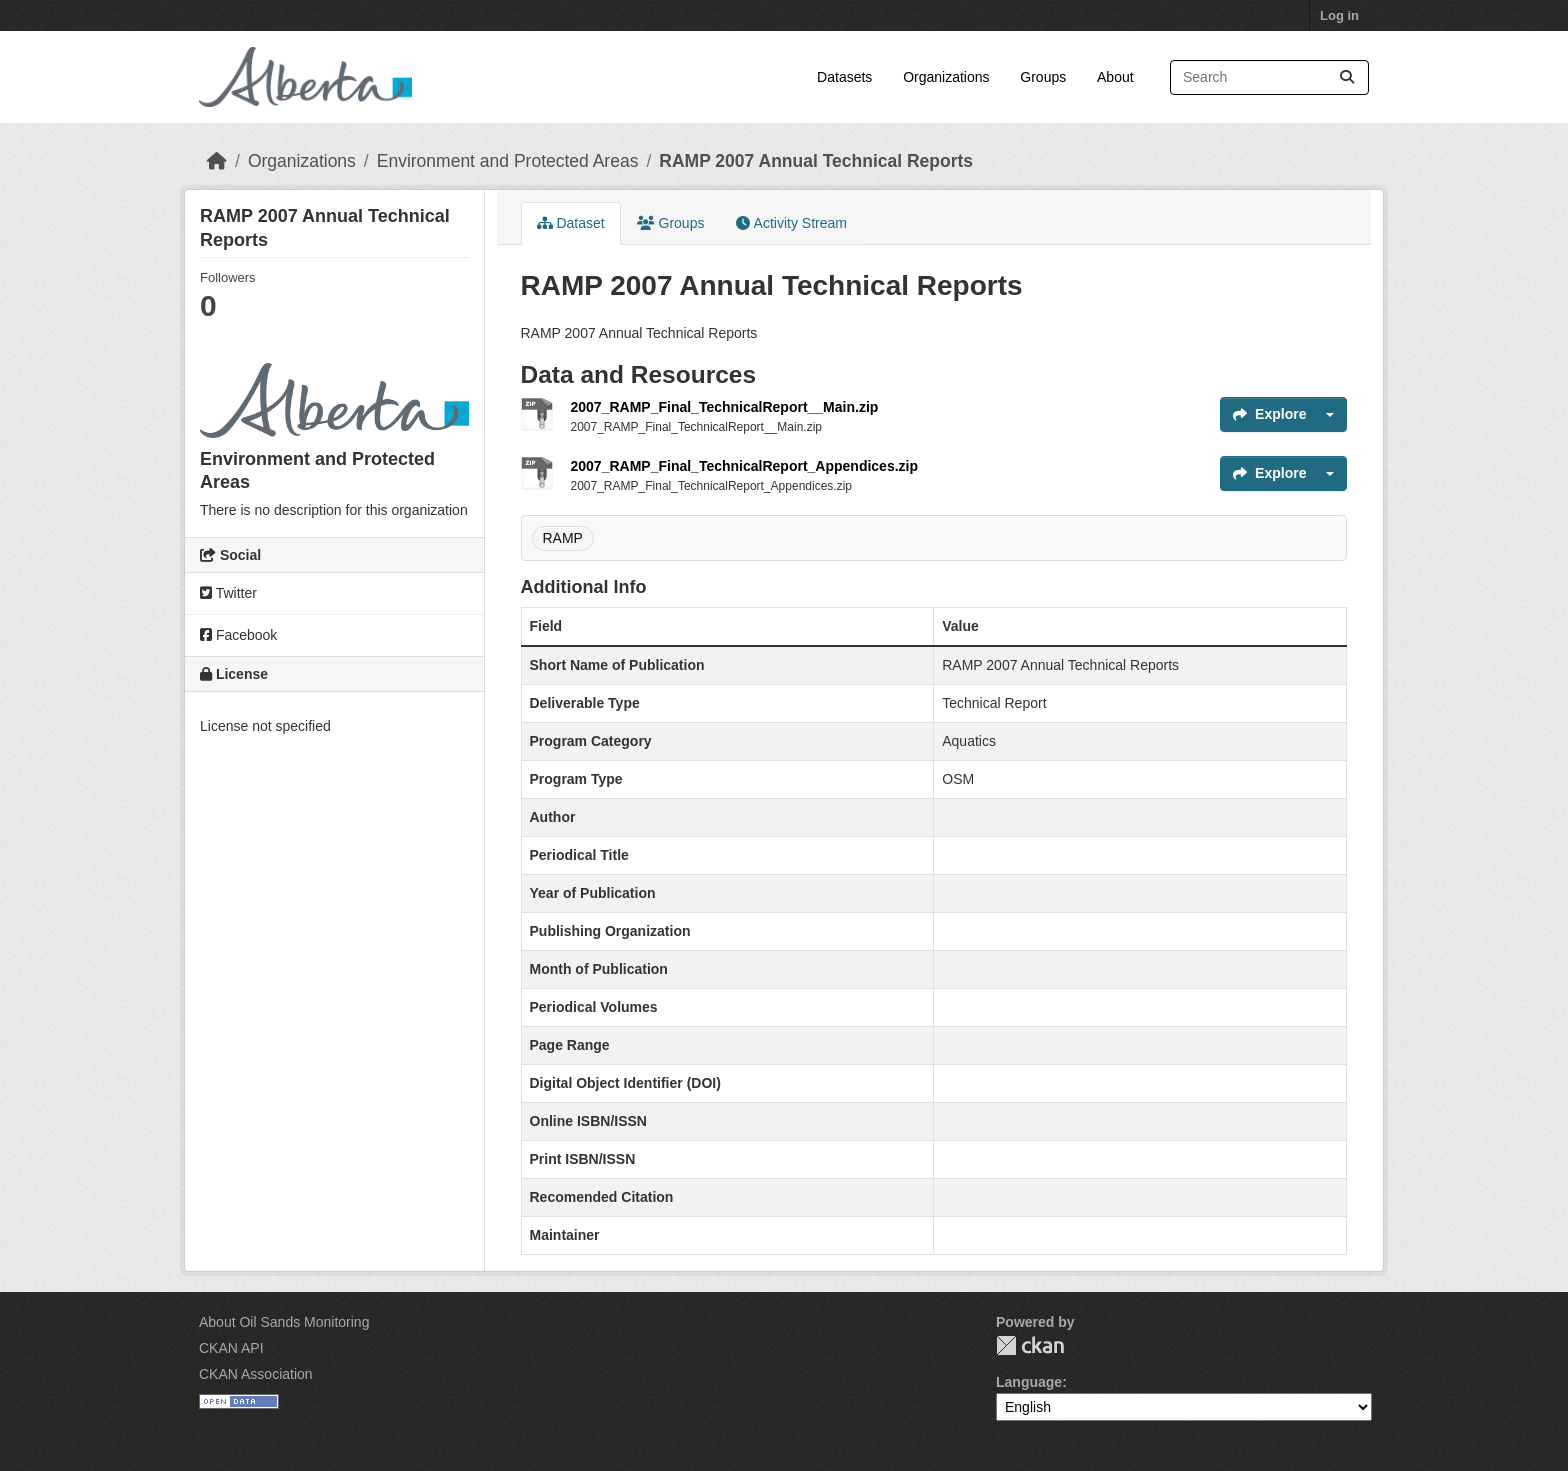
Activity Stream (791, 223)
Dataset (571, 223)
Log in (1339, 15)
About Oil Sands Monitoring (284, 1322)
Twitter (228, 593)
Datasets (844, 77)
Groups (1043, 77)
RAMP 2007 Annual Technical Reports (816, 161)
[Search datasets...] (1269, 77)
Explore (1269, 414)
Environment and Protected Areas (508, 161)
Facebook (238, 635)
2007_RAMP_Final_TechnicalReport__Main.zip (725, 407)
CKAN (1030, 1345)
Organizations (946, 77)
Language (1029, 1382)
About (1115, 77)
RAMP (563, 538)
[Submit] (1347, 77)
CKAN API (231, 1348)
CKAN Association (256, 1374)
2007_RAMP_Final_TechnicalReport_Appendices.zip (745, 466)
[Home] (217, 161)
